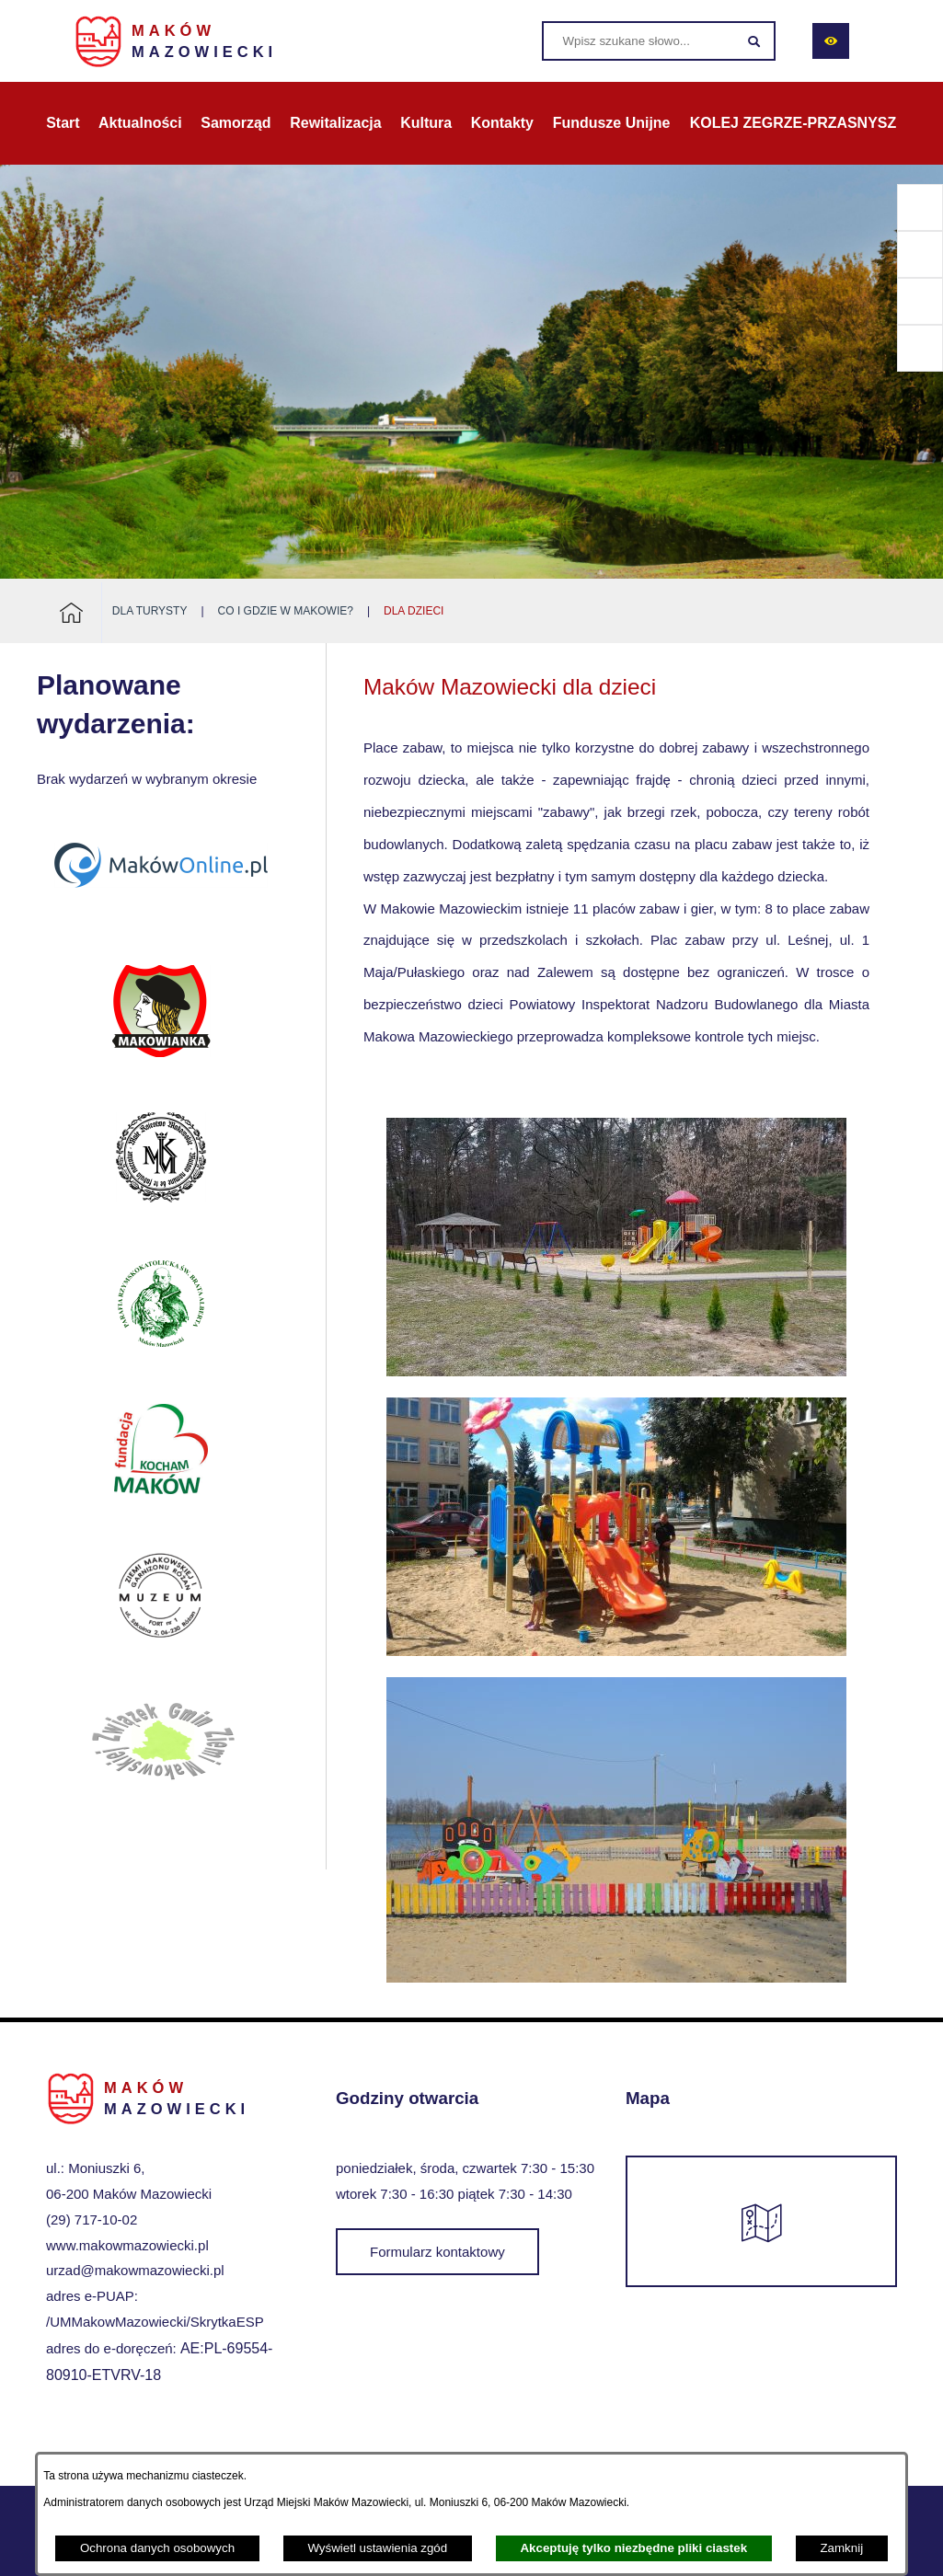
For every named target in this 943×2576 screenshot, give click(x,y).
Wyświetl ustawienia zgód (377, 2548)
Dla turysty (150, 610)
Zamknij (841, 2548)
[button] (616, 1371)
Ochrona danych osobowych (157, 2548)
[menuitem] (63, 123)
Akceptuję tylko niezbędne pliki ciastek (633, 2548)
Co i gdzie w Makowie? (285, 610)
